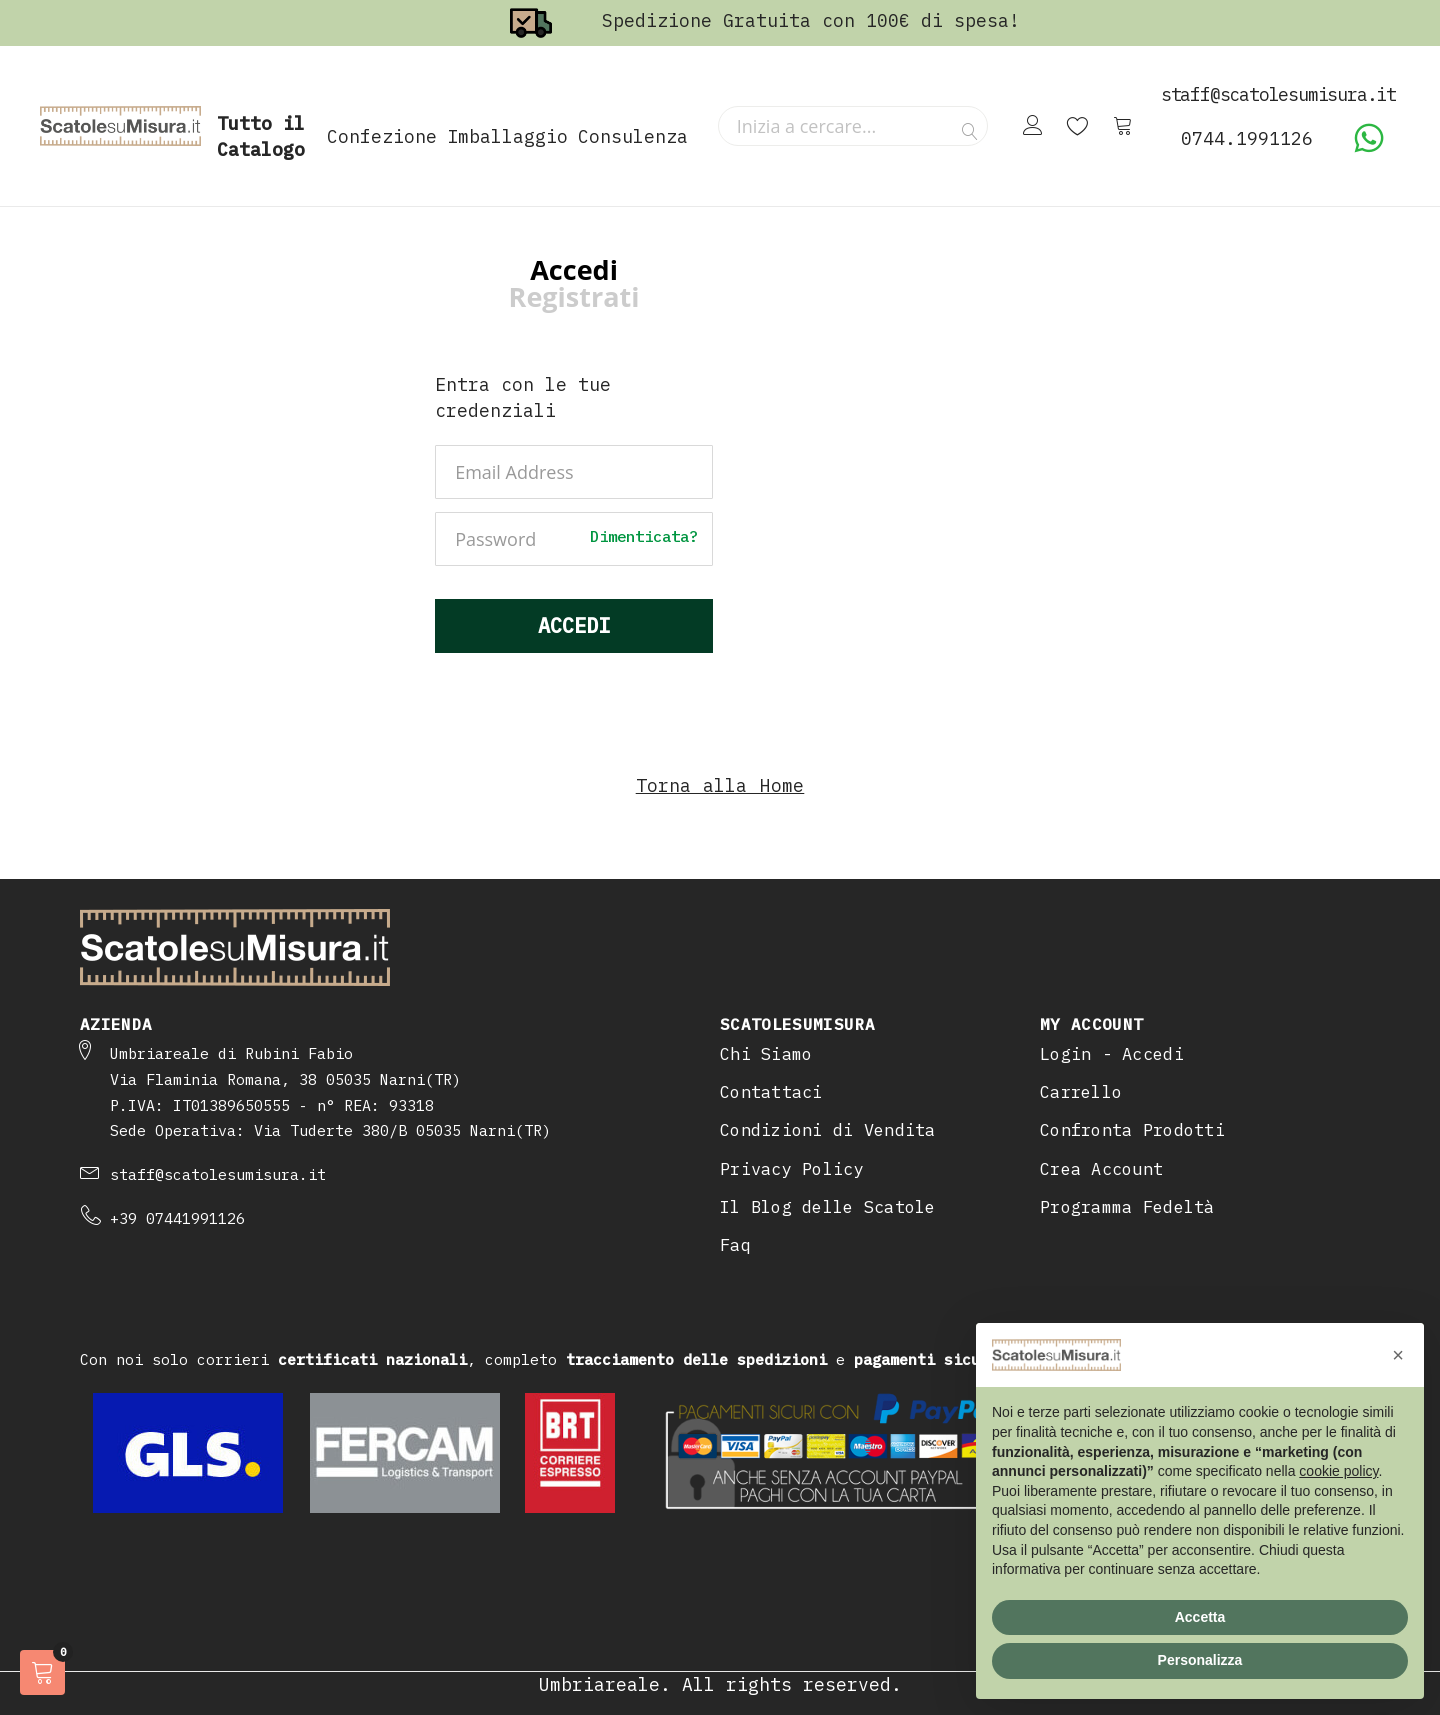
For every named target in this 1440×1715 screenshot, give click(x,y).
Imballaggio (507, 136)
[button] (1398, 1355)
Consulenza (633, 136)
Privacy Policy (792, 1169)
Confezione (382, 136)
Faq (735, 1245)
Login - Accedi (1112, 1054)
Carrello (1081, 1092)
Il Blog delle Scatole (828, 1207)
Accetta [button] (1200, 1617)
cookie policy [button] (1338, 1471)
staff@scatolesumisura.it (218, 1174)
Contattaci (771, 1092)
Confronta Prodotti (1132, 1130)
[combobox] (853, 126)
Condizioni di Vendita (828, 1130)
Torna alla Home (720, 785)
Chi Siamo (766, 1054)
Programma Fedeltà (1127, 1207)
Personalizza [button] (1200, 1660)
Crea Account (1101, 1169)
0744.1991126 (1247, 138)
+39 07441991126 (177, 1218)
